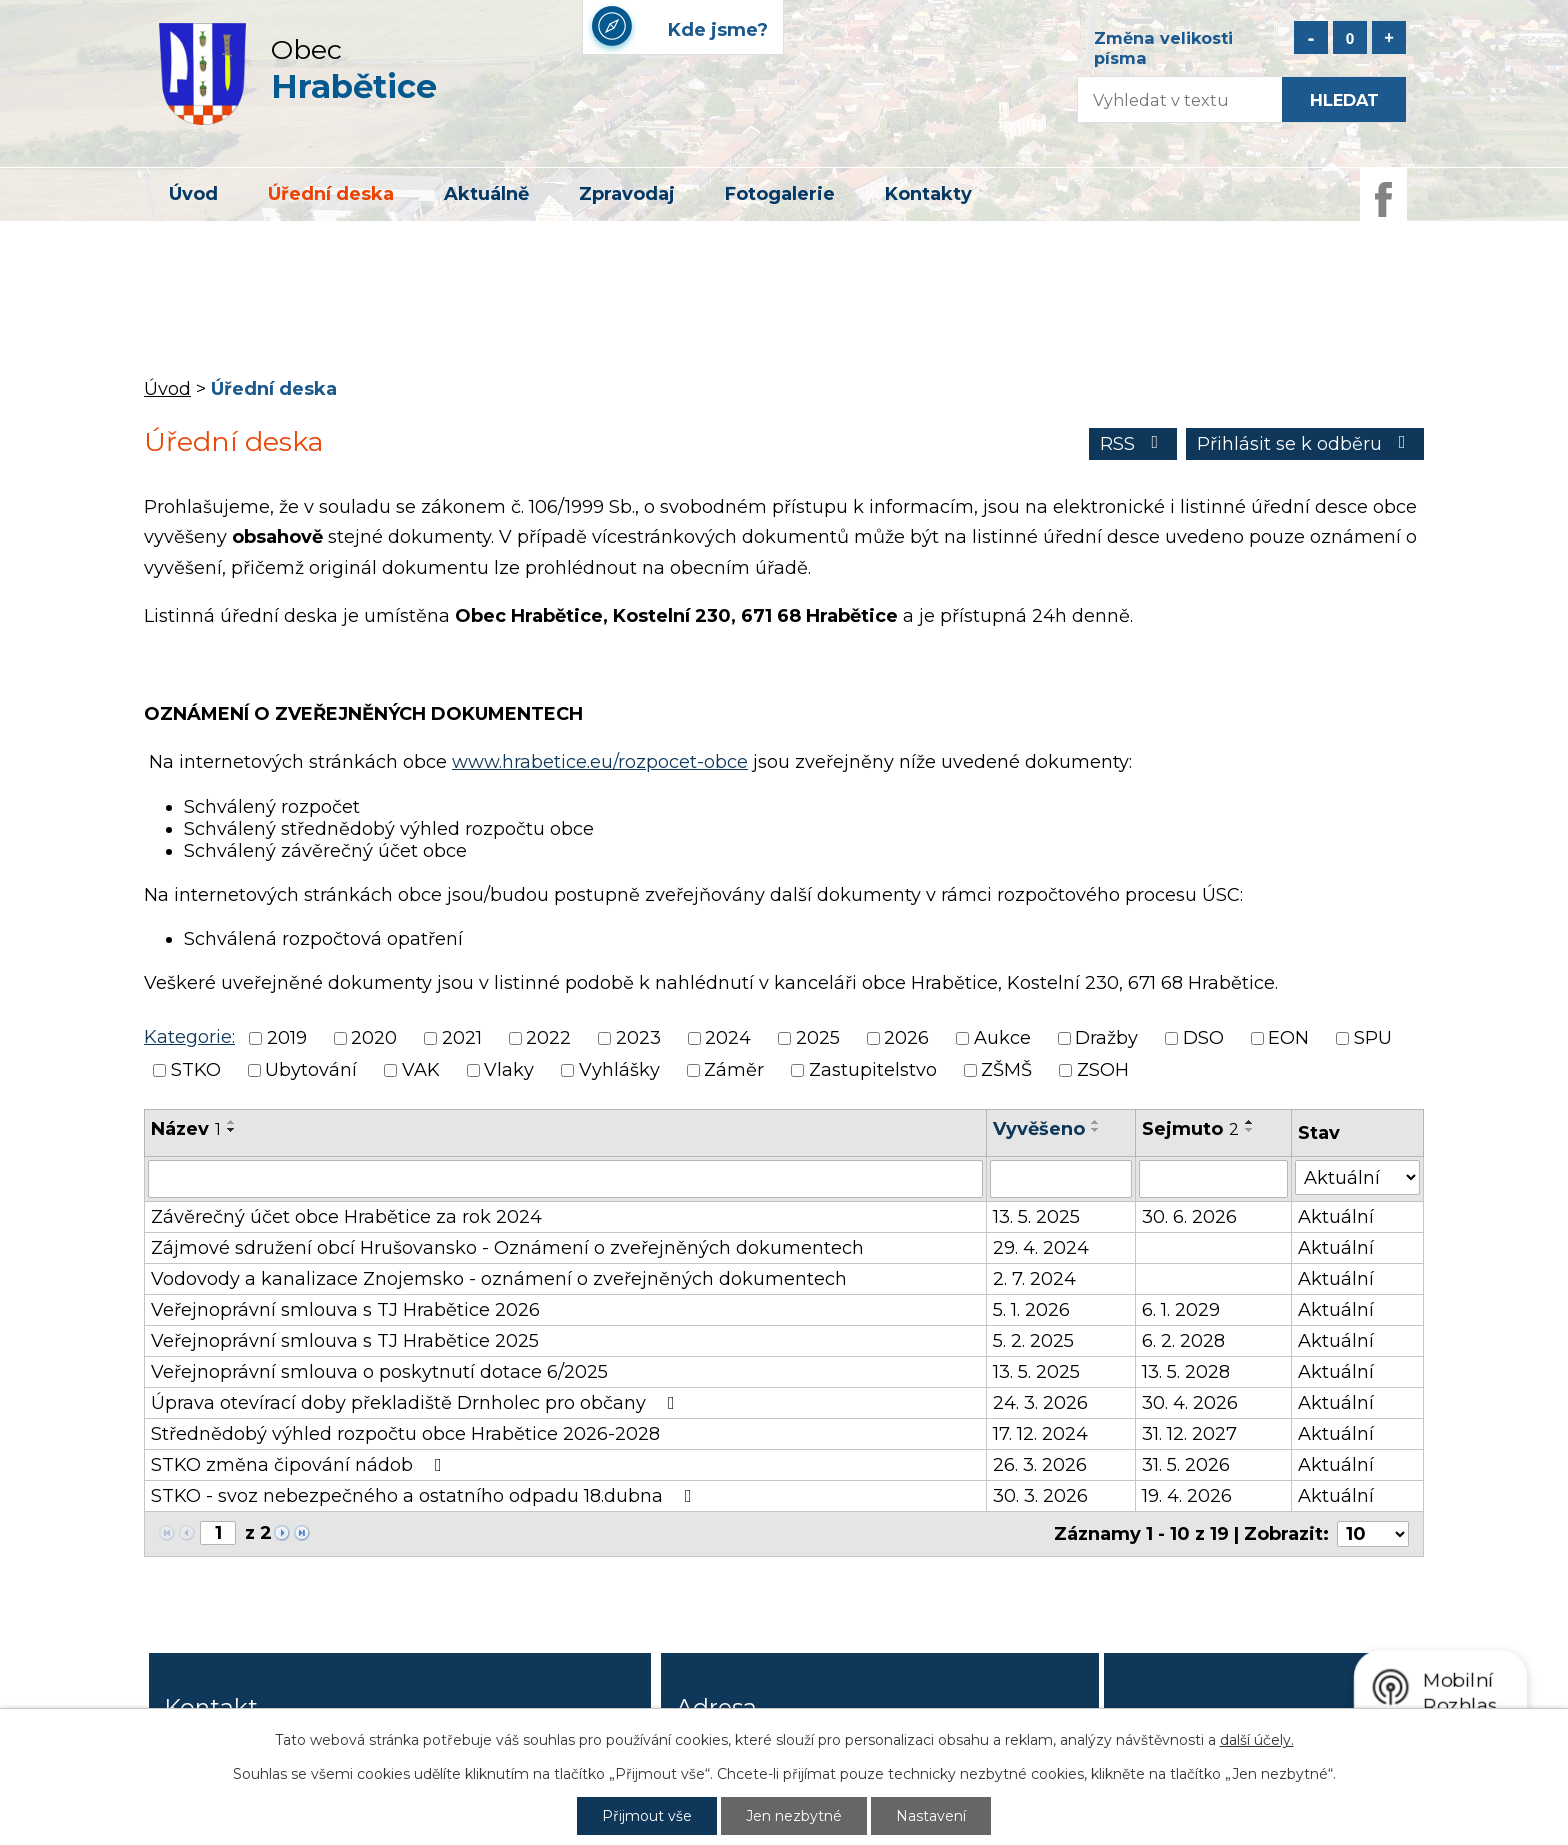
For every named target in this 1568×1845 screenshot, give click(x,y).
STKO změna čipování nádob (300, 1465)
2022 (548, 1038)
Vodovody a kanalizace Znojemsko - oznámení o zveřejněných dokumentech (499, 1279)
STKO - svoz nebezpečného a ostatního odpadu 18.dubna (425, 1496)
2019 (287, 1038)
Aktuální (1336, 1217)
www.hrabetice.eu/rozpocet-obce (600, 762)
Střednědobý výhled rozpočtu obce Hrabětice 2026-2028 (405, 1434)
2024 (728, 1038)
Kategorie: (189, 1037)
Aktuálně (486, 194)
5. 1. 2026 (1031, 1310)
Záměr (734, 1071)
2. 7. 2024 (1034, 1279)
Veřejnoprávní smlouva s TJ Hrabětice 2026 (345, 1310)
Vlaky (509, 1071)
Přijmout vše (647, 1816)
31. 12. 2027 (1189, 1434)
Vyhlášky (619, 1071)
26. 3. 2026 (1040, 1465)
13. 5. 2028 (1186, 1372)
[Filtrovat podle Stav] (1357, 1177)
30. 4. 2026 (1190, 1403)
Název (186, 1129)
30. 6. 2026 (1189, 1217)
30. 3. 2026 (1040, 1496)
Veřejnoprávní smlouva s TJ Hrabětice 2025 (345, 1341)
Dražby (1106, 1038)
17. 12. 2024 (1040, 1434)
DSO (1203, 1038)
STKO (196, 1071)
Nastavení (931, 1816)
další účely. (1257, 1740)
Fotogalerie (780, 194)
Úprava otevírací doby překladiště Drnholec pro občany (417, 1403)
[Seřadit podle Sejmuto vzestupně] (1250, 1122)
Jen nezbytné (794, 1816)
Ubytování (311, 1071)
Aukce (1002, 1038)
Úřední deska (331, 194)
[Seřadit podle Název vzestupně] (232, 1122)
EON (1288, 1038)
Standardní (1350, 37)
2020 (374, 1038)
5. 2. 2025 (1033, 1341)
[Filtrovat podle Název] (565, 1179)
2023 (638, 1038)
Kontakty (928, 194)
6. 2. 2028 (1183, 1341)
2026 (906, 1038)
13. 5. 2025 (1036, 1217)
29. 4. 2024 (1041, 1248)
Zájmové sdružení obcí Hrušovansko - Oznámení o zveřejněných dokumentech (507, 1248)
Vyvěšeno (1039, 1129)
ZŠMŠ (1006, 1071)
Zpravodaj (627, 194)
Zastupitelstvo (873, 1071)
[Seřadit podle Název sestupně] (232, 1130)
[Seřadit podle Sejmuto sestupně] (1250, 1130)
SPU (1373, 1038)
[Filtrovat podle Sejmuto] (1213, 1179)
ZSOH (1103, 1071)
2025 (818, 1038)
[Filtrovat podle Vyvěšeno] (1061, 1179)
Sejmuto (1190, 1129)
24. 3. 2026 (1040, 1403)
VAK (421, 1071)
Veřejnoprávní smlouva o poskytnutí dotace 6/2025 (379, 1372)
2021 (462, 1038)
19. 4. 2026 (1187, 1496)
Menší (1311, 37)
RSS (1133, 444)
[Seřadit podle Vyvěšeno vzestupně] (1096, 1122)
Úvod (193, 194)
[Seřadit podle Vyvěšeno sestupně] (1096, 1130)
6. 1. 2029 (1181, 1310)
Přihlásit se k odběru (1305, 444)
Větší (1389, 37)
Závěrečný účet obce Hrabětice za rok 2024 (346, 1217)
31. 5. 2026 (1186, 1465)
